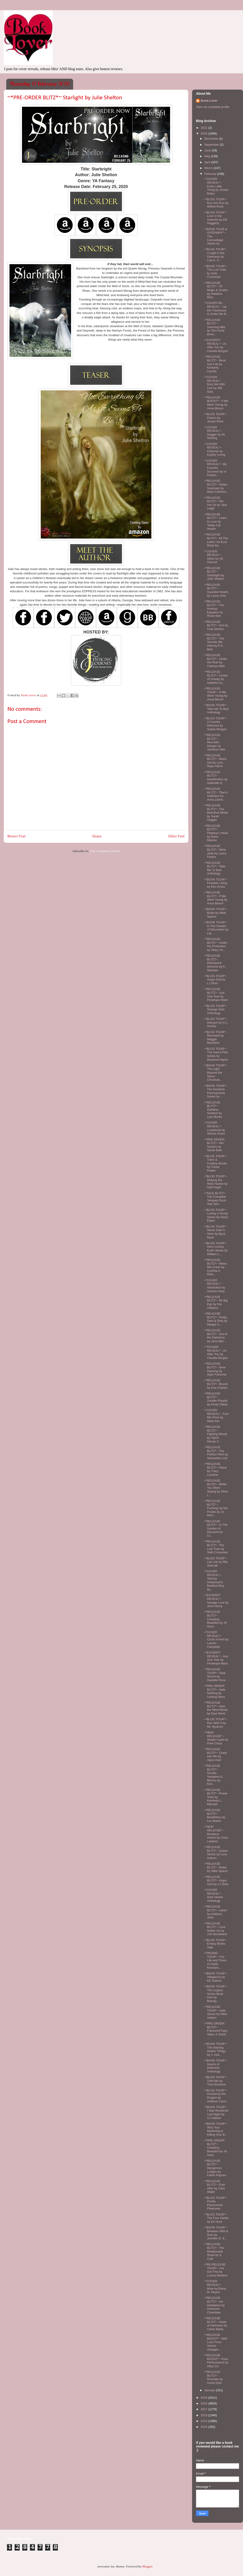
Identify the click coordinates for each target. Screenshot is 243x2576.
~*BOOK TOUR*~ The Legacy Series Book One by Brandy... (215, 1994)
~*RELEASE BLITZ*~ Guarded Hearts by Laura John (215, 590)
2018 (204, 2403)
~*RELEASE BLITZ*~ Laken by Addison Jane (215, 1912)
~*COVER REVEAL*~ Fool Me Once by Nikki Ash (215, 1415)
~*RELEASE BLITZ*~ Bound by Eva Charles (215, 1384)
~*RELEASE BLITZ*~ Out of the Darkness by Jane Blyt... (215, 1336)
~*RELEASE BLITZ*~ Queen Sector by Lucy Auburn (215, 1852)
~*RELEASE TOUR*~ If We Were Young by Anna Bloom (215, 694)
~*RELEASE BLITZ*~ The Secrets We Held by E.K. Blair (213, 642)
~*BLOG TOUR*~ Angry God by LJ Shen (215, 979)
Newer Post (16, 836)
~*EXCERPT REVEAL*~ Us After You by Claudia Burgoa (215, 345)
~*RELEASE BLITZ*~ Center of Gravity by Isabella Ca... (215, 677)
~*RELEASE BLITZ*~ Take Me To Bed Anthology (214, 868)
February (210, 173)
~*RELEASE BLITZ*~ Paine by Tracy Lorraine (215, 1469)
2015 (204, 2421)
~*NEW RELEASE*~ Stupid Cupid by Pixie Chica (215, 1738)
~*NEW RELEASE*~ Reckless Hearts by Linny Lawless (215, 1834)
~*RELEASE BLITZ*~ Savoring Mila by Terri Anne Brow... (214, 327)
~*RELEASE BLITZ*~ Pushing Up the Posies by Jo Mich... (215, 1508)
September (212, 144)
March (209, 168)
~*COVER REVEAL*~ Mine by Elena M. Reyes (214, 2286)
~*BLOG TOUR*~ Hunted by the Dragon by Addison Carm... (215, 2096)
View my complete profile (212, 107)
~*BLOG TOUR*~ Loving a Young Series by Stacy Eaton (215, 1215)
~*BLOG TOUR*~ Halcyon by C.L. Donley (215, 1022)
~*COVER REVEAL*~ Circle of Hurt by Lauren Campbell (215, 1639)
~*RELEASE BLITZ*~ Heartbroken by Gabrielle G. (215, 777)
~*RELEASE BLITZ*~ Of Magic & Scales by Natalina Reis (215, 290)
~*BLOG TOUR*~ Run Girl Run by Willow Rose (215, 202)
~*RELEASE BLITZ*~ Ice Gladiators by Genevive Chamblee (214, 2305)
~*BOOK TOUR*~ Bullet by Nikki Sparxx (215, 912)
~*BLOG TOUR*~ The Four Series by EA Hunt (215, 2218)
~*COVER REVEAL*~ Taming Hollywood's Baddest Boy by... (213, 1580)
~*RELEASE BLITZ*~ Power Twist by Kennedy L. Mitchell (215, 1797)
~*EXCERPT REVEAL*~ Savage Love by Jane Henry (215, 1600)
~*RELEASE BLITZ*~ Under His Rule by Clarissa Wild (215, 660)
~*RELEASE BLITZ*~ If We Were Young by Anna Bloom (215, 898)
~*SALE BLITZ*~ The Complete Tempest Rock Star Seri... (214, 1198)
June (208, 150)
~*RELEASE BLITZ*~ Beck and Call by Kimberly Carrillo (214, 364)
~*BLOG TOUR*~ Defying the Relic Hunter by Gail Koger (215, 1182)
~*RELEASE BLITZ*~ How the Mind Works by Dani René (215, 1708)
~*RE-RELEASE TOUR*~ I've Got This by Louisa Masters (215, 2270)
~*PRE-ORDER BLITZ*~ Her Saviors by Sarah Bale (213, 1145)
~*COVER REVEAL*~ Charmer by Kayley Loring (214, 449)
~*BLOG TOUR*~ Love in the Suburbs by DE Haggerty (215, 218)
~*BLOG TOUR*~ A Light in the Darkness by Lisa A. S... (215, 255)
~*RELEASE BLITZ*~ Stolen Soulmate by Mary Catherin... (215, 486)
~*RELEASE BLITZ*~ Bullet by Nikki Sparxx (215, 1867)
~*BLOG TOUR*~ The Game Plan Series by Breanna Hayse (215, 1054)
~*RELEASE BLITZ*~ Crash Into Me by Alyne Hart (215, 1754)
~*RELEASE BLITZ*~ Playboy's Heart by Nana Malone (215, 833)
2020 (204, 133)
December (211, 138)
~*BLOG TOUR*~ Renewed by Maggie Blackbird (215, 1037)
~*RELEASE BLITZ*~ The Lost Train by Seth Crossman (215, 1547)
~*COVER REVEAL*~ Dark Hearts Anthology (213, 1895)
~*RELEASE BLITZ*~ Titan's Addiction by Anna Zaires (215, 794)
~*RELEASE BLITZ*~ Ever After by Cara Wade (214, 2186)
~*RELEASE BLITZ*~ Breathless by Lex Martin (214, 1815)
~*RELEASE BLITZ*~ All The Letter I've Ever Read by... (215, 540)
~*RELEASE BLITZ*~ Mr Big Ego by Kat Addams (215, 1302)
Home (97, 836)
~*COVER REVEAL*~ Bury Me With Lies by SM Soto (214, 384)
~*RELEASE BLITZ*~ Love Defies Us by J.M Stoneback (215, 1929)
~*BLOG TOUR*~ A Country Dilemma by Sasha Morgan (215, 724)
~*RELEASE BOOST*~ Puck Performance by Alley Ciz (215, 2360)
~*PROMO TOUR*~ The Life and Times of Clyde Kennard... (215, 1960)
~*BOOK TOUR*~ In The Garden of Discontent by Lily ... (215, 928)
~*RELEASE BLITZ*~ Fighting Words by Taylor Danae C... (215, 1434)
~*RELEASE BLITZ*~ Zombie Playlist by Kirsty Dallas (215, 1399)
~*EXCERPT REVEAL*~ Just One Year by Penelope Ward (215, 1658)
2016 (204, 2415)
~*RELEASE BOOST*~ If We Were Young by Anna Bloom (215, 403)
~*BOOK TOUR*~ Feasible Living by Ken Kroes (215, 883)
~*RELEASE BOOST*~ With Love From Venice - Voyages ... (215, 2342)
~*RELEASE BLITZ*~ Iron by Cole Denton (215, 625)
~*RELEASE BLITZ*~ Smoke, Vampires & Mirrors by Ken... (212, 1775)
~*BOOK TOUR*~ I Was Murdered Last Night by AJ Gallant (215, 2112)
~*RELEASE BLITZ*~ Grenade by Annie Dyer (213, 2377)
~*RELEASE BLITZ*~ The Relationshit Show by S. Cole (213, 2251)
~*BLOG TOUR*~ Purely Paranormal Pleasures (215, 2203)
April (207, 162)
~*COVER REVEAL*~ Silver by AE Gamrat (213, 557)
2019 (204, 2397)
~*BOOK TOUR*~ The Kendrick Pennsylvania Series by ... (215, 1091)
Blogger (147, 2566)
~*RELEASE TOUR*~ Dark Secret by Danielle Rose (214, 1674)
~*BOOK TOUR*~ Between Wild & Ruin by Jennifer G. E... (215, 2233)
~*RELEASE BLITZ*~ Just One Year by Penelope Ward (215, 994)
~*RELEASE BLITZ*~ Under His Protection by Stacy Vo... (215, 944)
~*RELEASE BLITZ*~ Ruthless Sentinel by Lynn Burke (212, 1110)
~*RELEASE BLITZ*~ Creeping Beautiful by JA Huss (215, 1619)
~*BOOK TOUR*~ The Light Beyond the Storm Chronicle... (215, 1072)
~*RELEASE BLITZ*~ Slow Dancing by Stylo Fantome (214, 1369)
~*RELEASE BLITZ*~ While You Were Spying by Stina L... (215, 1488)
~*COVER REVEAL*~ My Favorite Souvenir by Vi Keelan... (215, 468)
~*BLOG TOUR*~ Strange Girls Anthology (215, 1009)
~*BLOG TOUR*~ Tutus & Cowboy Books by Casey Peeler (215, 1163)
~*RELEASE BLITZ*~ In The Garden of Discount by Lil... (215, 1528)
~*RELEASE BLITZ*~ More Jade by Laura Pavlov (214, 851)
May (207, 156)
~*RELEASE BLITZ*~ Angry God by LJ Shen (215, 1880)
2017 (204, 2409)
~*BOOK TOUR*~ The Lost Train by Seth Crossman (215, 271)
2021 (204, 127)
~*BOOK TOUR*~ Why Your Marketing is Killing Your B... (215, 2129)
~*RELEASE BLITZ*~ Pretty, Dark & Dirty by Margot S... (215, 1319)
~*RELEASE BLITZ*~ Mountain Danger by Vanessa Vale (214, 742)
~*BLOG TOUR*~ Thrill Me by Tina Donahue (215, 2080)
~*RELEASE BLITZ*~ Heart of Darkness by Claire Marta (215, 2323)
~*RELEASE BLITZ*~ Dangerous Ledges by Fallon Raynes (214, 2168)
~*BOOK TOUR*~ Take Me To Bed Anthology (215, 708)
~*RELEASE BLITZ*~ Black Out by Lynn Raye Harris (214, 761)
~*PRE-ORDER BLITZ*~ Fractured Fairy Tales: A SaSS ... (215, 2031)
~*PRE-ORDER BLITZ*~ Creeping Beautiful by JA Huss (215, 2147)
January (210, 2390)
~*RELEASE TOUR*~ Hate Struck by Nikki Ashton (215, 2012)
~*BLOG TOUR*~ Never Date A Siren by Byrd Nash (215, 1232)
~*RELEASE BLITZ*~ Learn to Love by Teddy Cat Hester (215, 521)
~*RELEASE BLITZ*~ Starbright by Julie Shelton (213, 573)
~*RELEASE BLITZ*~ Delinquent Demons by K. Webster (214, 963)
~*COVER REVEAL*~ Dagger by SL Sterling (214, 433)
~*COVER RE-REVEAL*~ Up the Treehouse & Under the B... (215, 308)
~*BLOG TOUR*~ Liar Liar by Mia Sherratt (215, 1562)
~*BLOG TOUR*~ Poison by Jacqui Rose (215, 417)
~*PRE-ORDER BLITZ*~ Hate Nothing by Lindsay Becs (214, 1691)
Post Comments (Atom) (105, 851)
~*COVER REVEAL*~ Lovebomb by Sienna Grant (214, 1128)
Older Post (176, 836)
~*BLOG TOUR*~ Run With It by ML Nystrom (215, 1722)
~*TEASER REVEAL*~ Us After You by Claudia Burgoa (215, 1352)
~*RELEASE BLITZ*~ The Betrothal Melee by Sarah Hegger (215, 812)
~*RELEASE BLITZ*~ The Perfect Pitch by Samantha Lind (215, 1452)
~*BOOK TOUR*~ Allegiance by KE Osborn (215, 1977)
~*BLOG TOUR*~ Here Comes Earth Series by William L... (215, 1248)
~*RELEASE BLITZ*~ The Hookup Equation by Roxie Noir (213, 608)
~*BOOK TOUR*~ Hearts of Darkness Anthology (215, 2066)
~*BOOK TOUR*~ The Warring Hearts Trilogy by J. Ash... (215, 2049)
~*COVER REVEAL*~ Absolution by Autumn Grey (214, 1286)
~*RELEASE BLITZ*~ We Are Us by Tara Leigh (215, 503)
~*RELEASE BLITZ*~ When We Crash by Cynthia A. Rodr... (215, 1267)
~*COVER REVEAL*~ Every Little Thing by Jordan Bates (215, 186)
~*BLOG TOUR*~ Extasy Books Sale (215, 1943)
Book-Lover (209, 100)
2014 (204, 2427)
